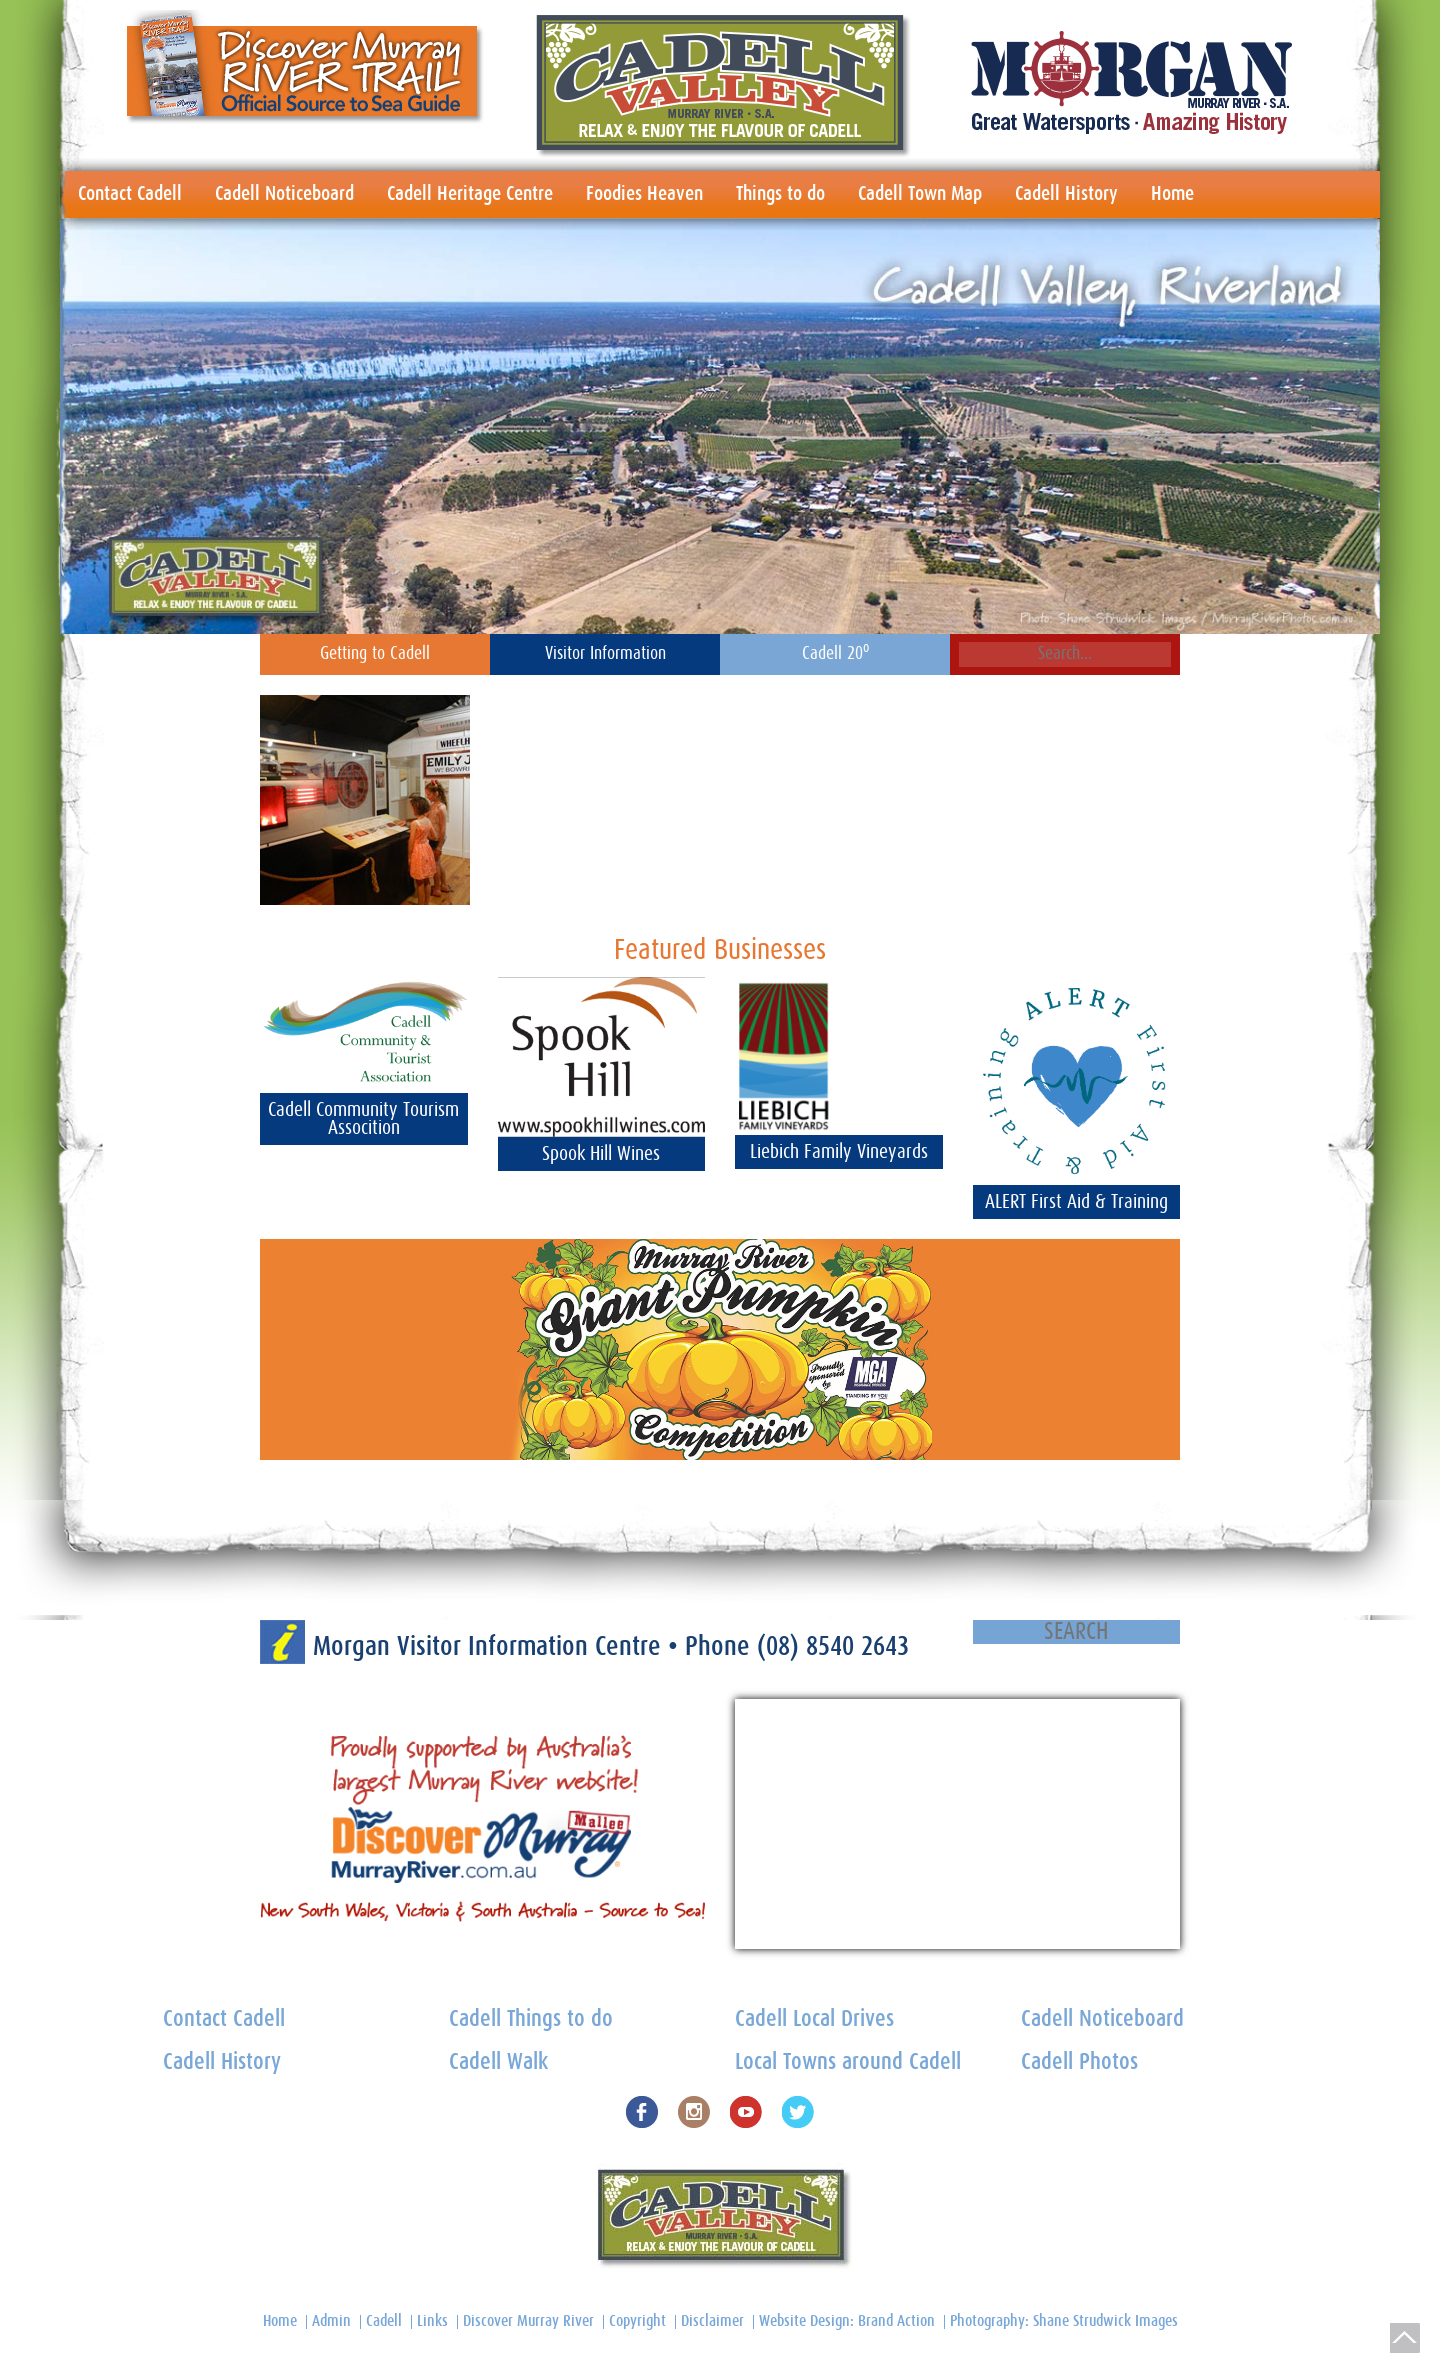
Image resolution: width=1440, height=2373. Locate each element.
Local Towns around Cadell (848, 2062)
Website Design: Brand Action (847, 2321)
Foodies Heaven (644, 194)
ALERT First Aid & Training (1076, 1202)
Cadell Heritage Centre (470, 194)
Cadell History (1066, 194)
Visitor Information (605, 654)
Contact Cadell (130, 194)
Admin (331, 2321)
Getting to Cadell (375, 654)
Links (432, 2321)
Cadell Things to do (531, 2019)
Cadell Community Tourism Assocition (363, 1119)
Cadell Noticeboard (284, 194)
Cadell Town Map (920, 194)
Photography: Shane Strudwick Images (1064, 2321)
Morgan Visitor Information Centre (490, 1646)
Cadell (384, 2321)
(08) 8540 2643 (833, 1646)
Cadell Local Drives (814, 2019)
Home (1172, 194)
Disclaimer (712, 2321)
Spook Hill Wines (601, 1154)
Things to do (780, 194)
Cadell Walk (498, 2062)
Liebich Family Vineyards (839, 1152)
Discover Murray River (528, 2321)
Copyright (637, 2321)
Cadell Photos (1079, 2062)
